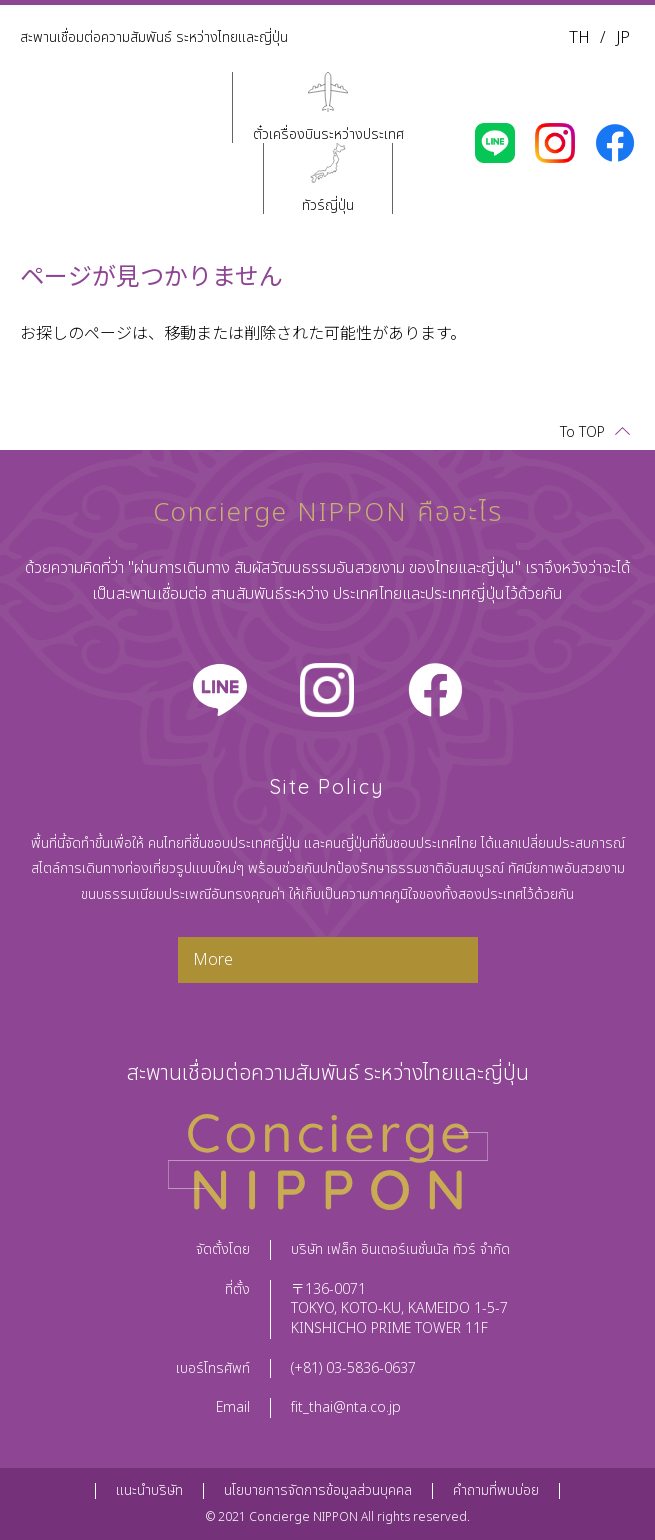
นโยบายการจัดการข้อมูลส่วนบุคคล (318, 1490)
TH (579, 38)
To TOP (582, 432)
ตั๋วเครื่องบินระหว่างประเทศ (328, 133)
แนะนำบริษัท (149, 1490)
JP (623, 38)
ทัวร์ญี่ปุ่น (328, 204)
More (213, 960)
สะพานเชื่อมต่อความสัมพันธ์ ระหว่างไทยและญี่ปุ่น (154, 37)
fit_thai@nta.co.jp (346, 1407)
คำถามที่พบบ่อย (496, 1490)
